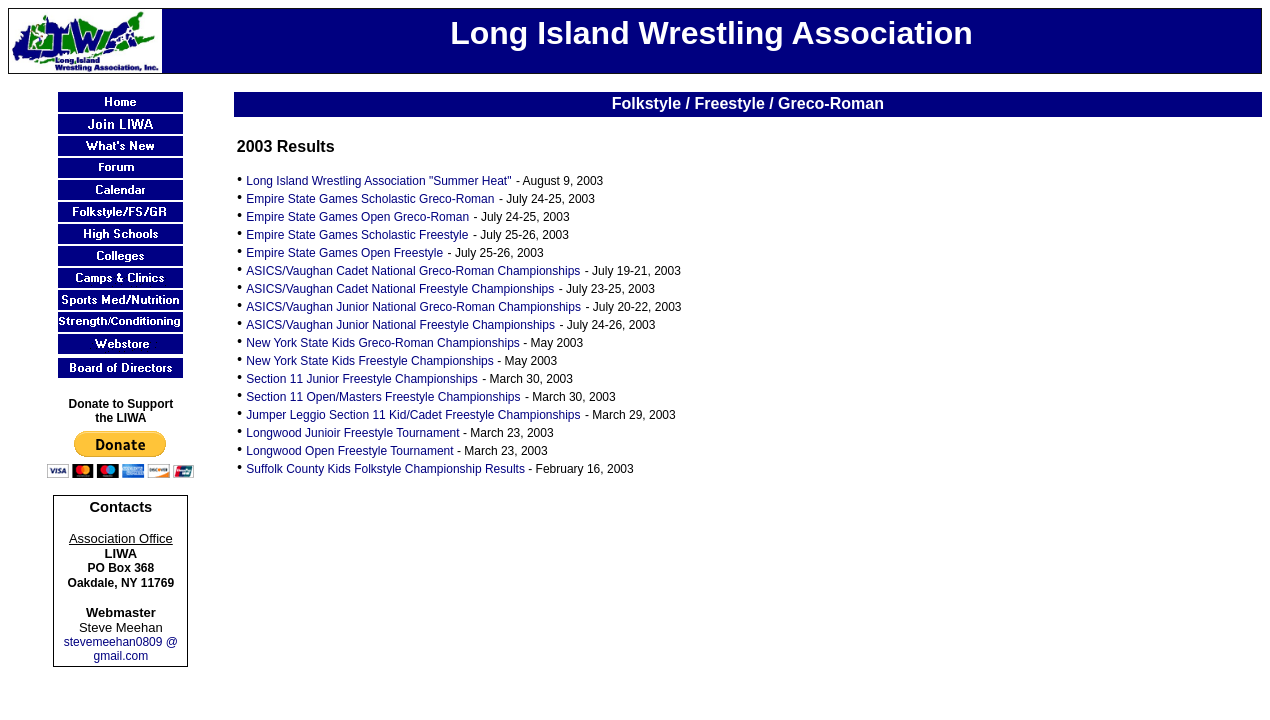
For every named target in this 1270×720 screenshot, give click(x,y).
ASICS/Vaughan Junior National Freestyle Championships (400, 325)
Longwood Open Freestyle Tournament (349, 451)
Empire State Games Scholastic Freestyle (357, 235)
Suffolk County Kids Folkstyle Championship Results (385, 469)
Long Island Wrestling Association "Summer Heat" (378, 181)
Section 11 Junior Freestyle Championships (361, 379)
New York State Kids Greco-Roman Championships (382, 343)
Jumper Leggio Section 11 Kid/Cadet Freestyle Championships (413, 415)
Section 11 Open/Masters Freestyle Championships (383, 397)
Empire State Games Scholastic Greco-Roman (370, 199)
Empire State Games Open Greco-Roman (357, 217)
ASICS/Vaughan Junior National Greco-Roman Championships (413, 307)
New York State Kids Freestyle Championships (369, 361)
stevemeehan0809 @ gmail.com (121, 649)
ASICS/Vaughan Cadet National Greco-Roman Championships (413, 271)
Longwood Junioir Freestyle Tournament (352, 433)
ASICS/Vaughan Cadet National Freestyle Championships (400, 289)
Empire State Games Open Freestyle (344, 253)
